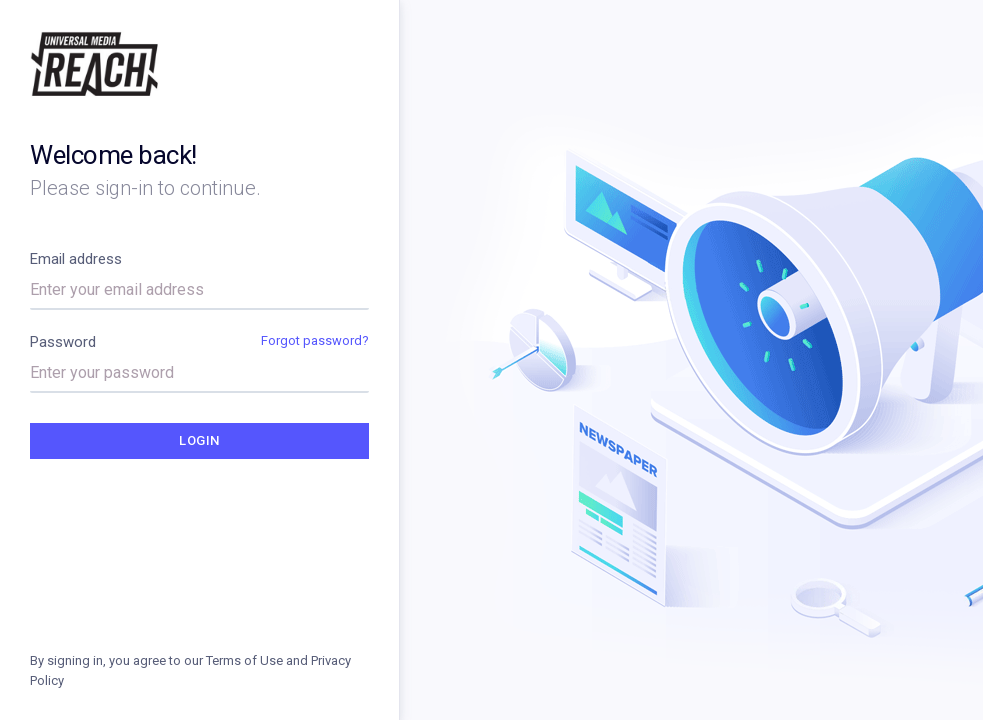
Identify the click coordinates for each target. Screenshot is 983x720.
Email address (76, 259)
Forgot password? (315, 340)
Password (63, 342)
